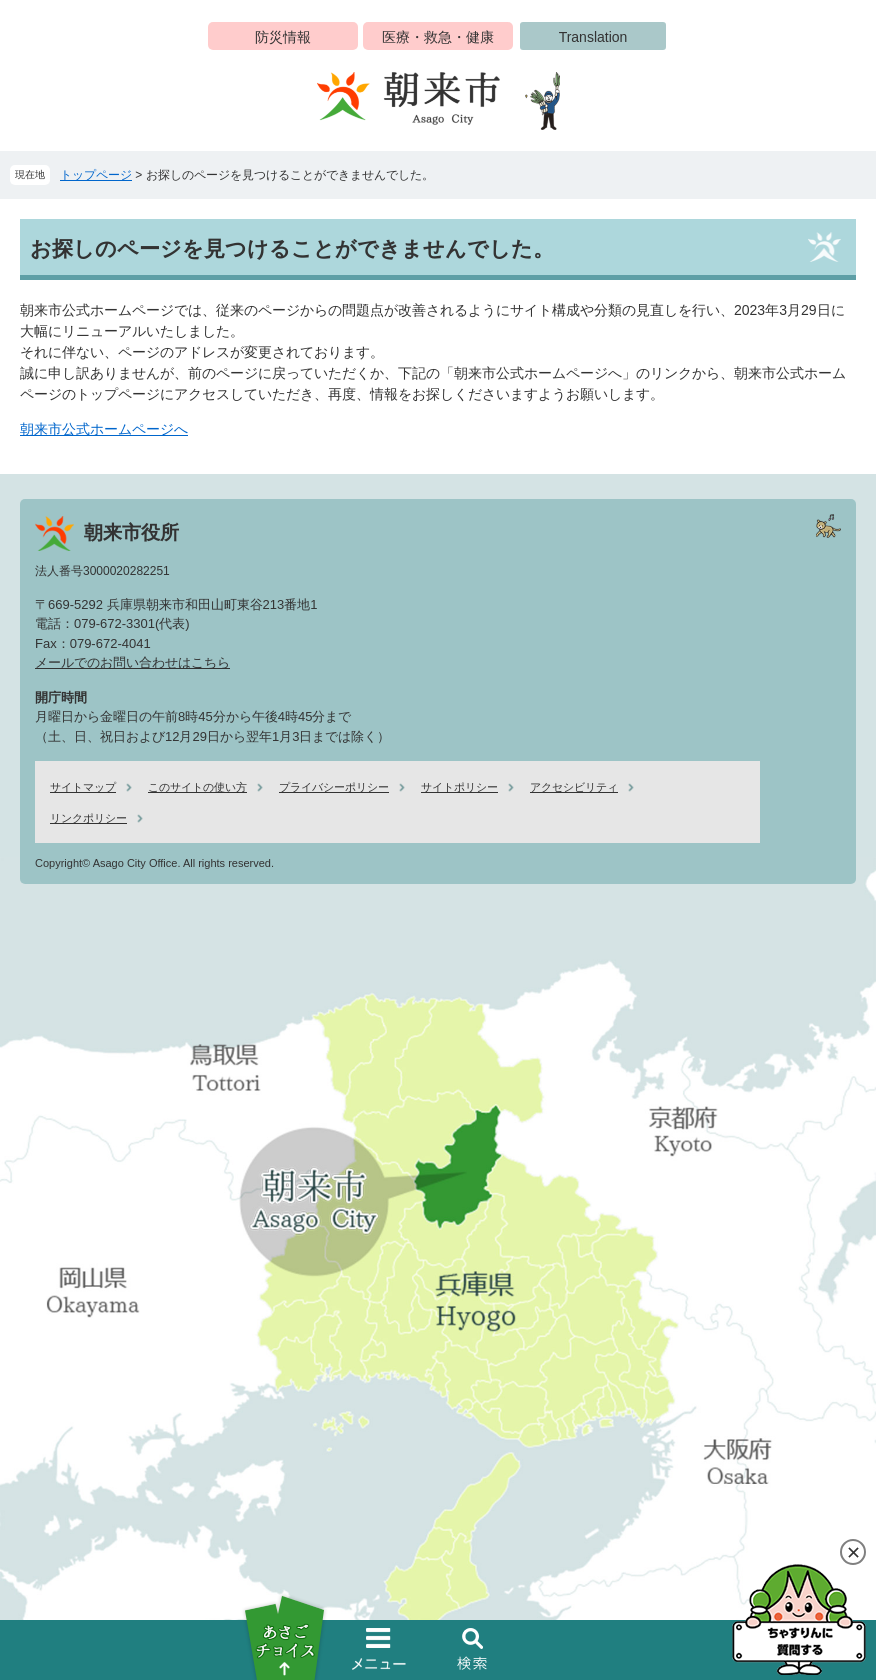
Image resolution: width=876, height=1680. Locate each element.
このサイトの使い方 (197, 787)
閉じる (853, 1552)
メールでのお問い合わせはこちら (132, 662)
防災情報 (283, 37)
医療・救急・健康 (438, 37)
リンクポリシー (88, 818)
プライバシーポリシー (334, 787)
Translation (593, 37)
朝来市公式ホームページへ (104, 429)
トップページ (96, 175)
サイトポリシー (459, 787)
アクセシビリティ (574, 787)
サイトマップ (83, 787)
